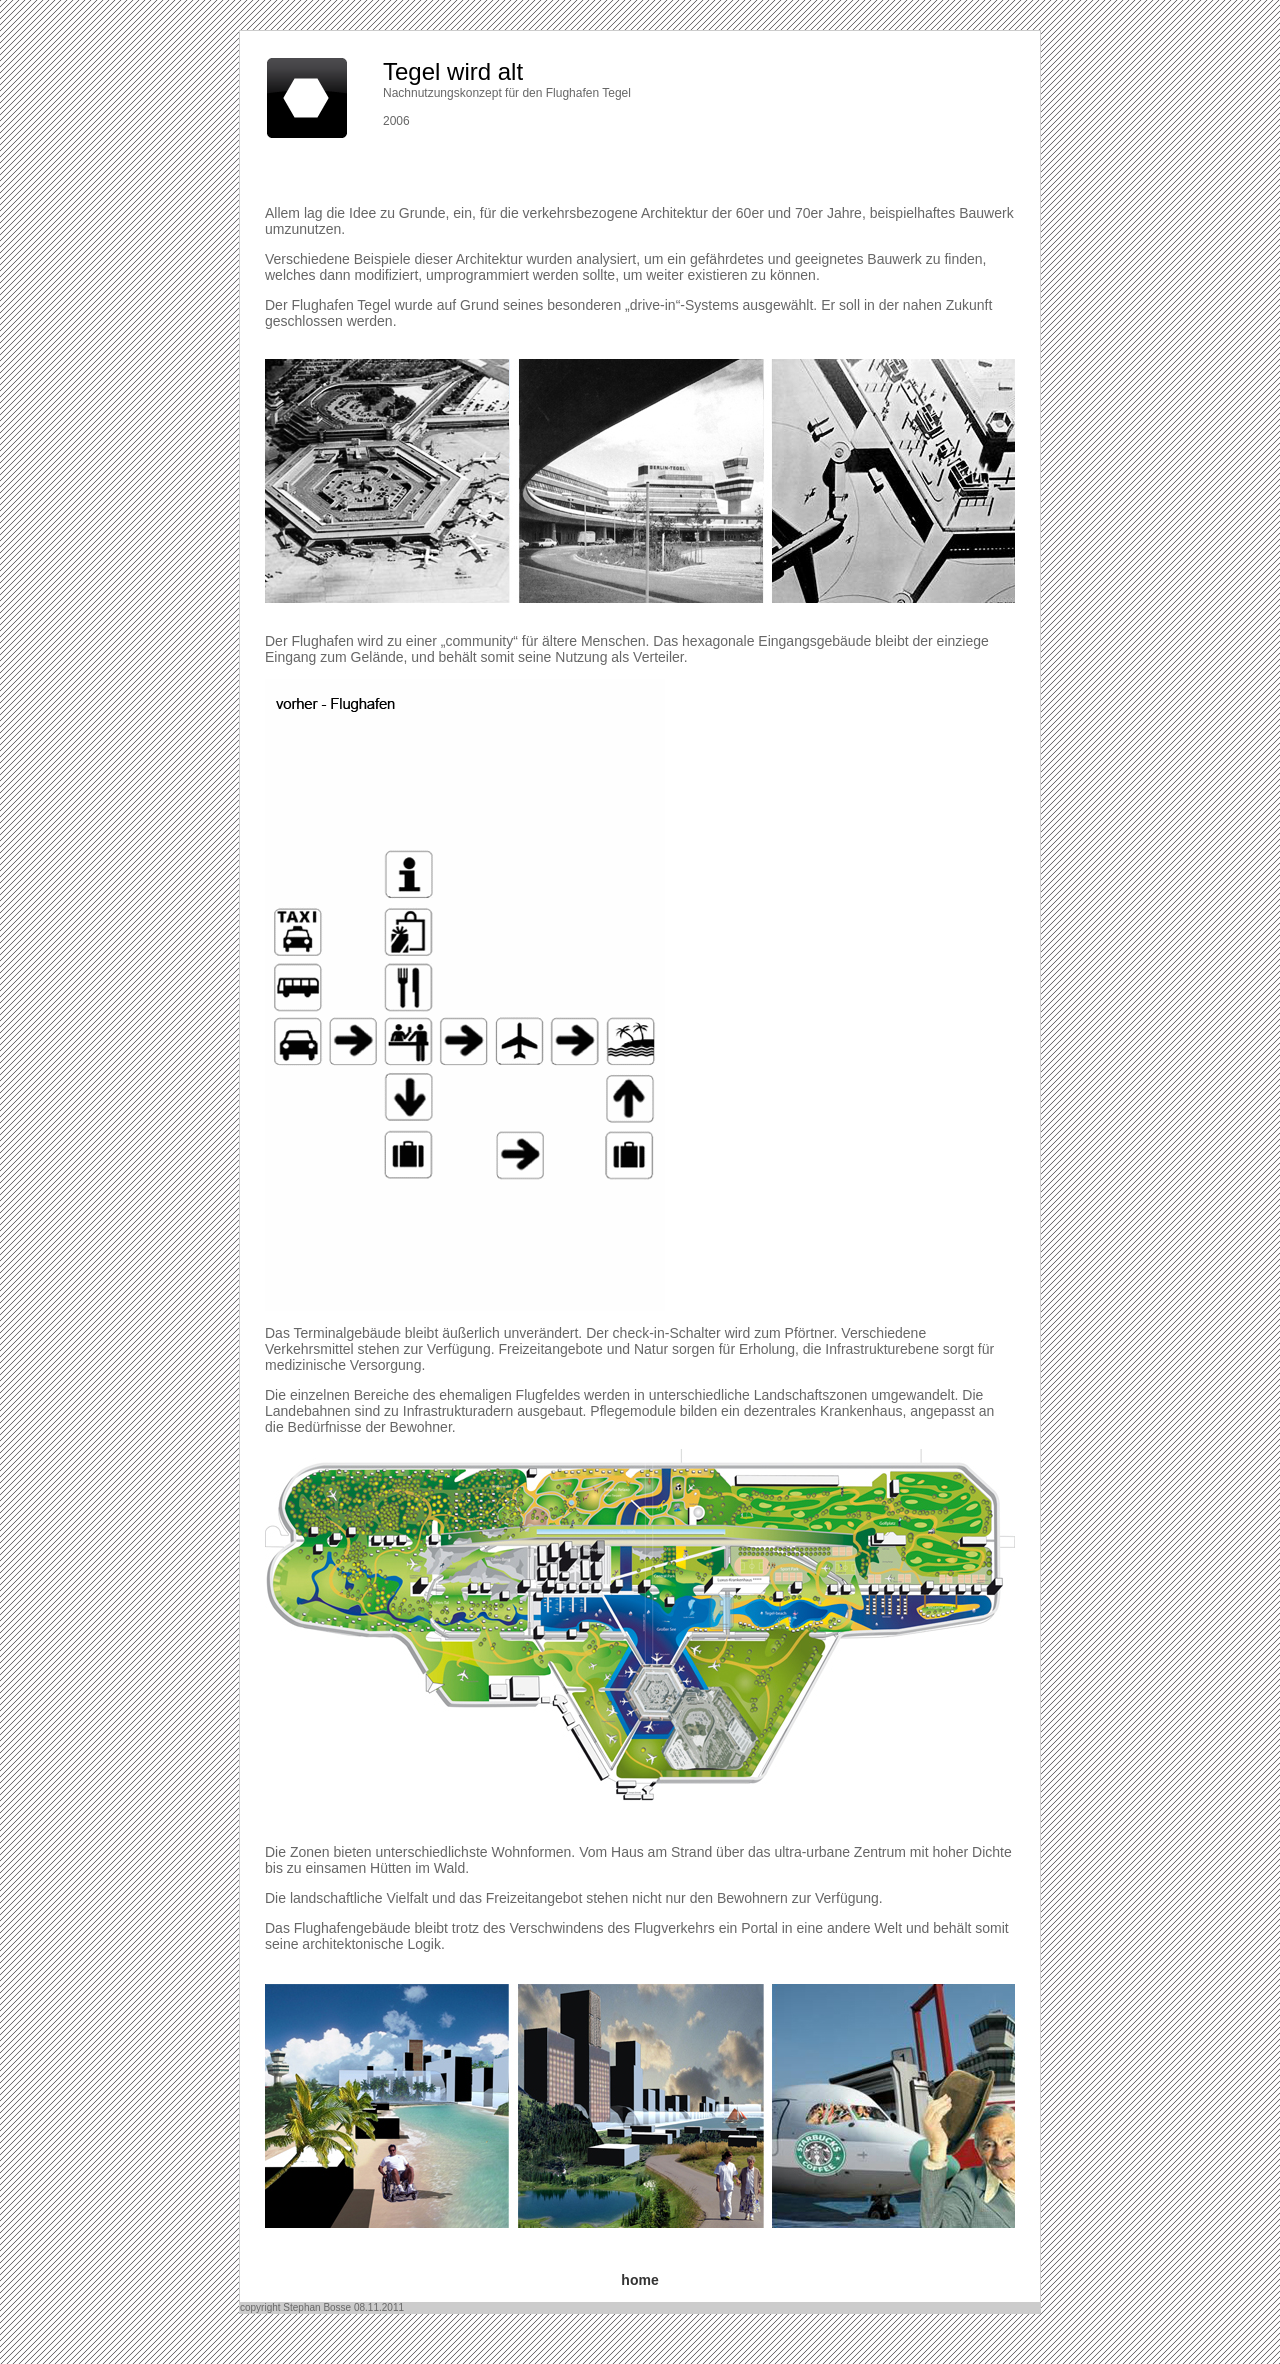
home (639, 2280)
